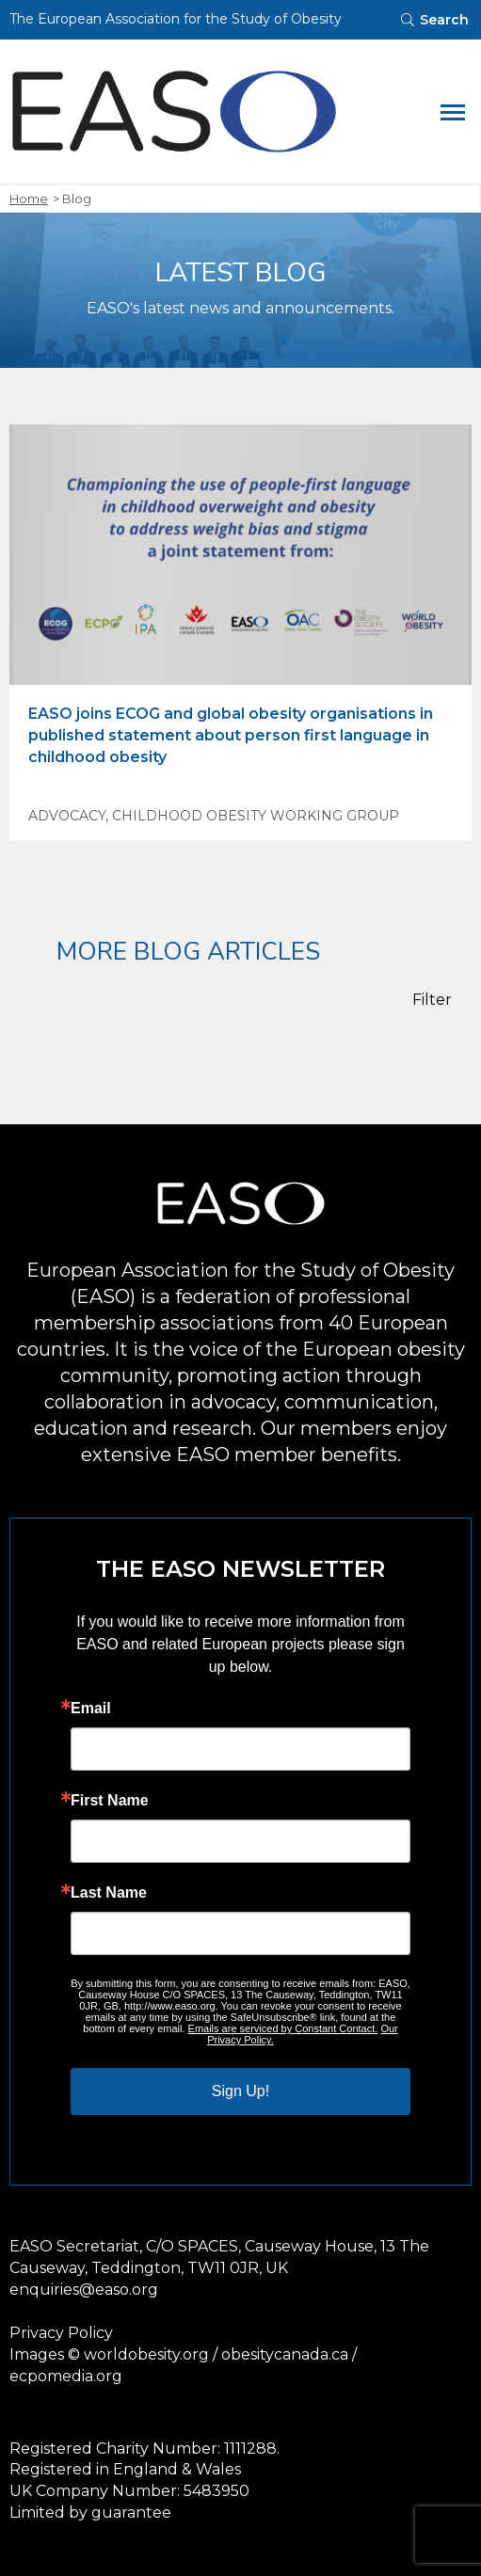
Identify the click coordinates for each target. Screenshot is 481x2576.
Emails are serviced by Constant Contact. (283, 2028)
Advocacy (66, 815)
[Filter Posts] (442, 1000)
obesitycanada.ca (284, 2354)
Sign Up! (240, 2091)
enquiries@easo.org (83, 2289)
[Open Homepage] (212, 111)
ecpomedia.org (65, 2376)
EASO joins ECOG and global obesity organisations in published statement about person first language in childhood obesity (230, 735)
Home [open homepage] (28, 198)
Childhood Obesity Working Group (255, 815)
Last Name (109, 1892)
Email (91, 1708)
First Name (110, 1800)
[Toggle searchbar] (434, 20)
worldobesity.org (146, 2354)
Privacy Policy (61, 2333)
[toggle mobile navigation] (453, 111)
